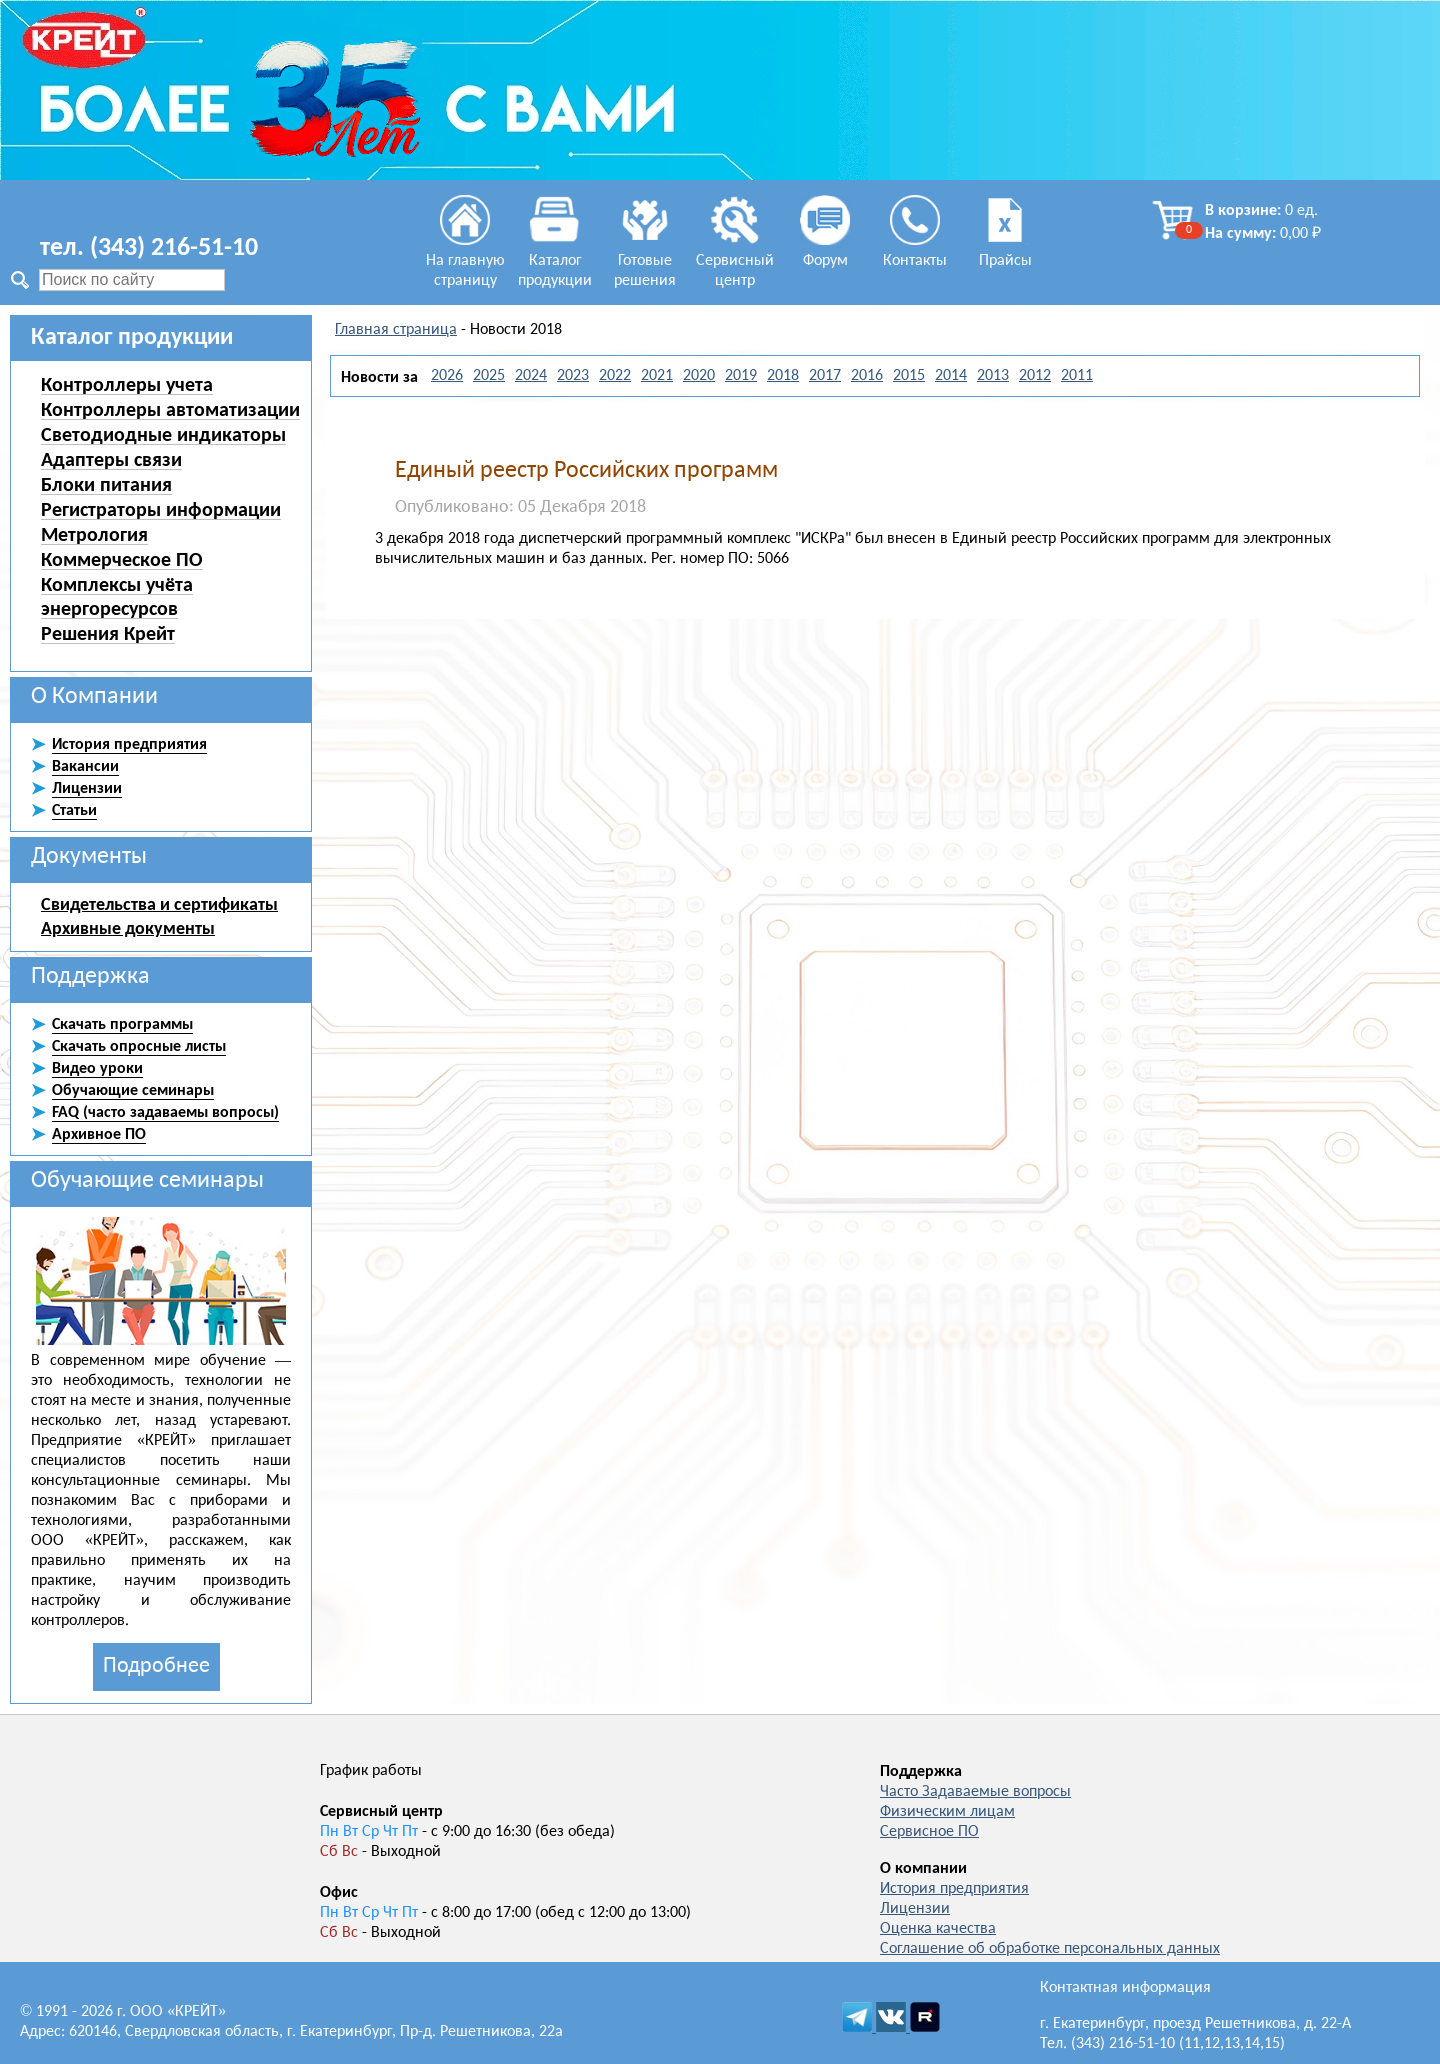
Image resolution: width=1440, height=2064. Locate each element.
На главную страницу (465, 261)
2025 (489, 376)
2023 (573, 376)
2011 (1077, 376)
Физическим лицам (947, 1812)
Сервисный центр (735, 261)
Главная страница (396, 330)
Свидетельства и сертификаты (159, 904)
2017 (825, 376)
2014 (951, 376)
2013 (993, 376)
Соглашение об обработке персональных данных (1050, 1949)
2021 (657, 376)
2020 (699, 376)
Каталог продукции (555, 261)
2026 (447, 376)
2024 (531, 376)
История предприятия (954, 1889)
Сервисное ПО (929, 1832)
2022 (615, 376)
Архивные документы (128, 928)
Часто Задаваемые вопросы (975, 1792)
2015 (909, 376)
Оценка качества (938, 1929)
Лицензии (915, 1909)
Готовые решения (645, 261)
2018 (783, 376)
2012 (1035, 376)
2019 (741, 376)
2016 (867, 376)
